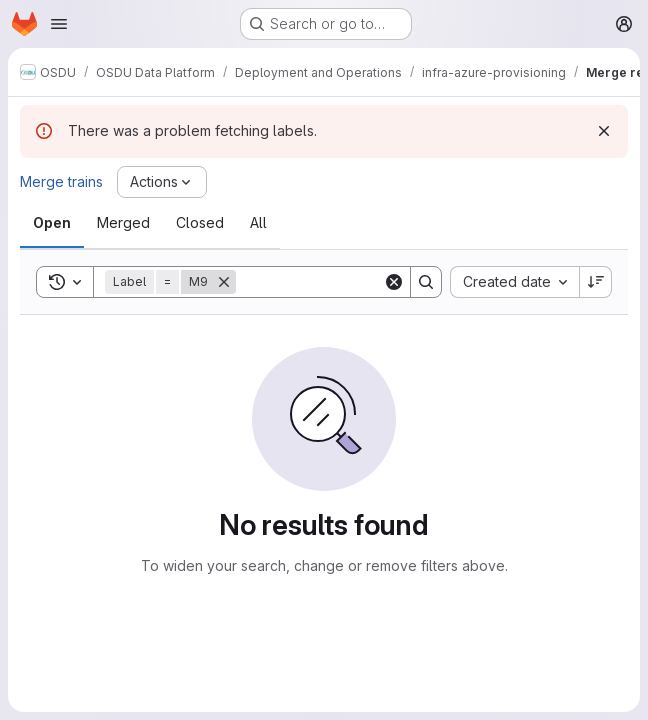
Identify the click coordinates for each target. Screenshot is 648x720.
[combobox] (514, 282)
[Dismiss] (604, 131)
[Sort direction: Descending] (596, 282)
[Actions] (162, 182)
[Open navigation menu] (59, 24)
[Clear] (394, 282)
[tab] (52, 223)
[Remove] (224, 282)
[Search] (360, 282)
